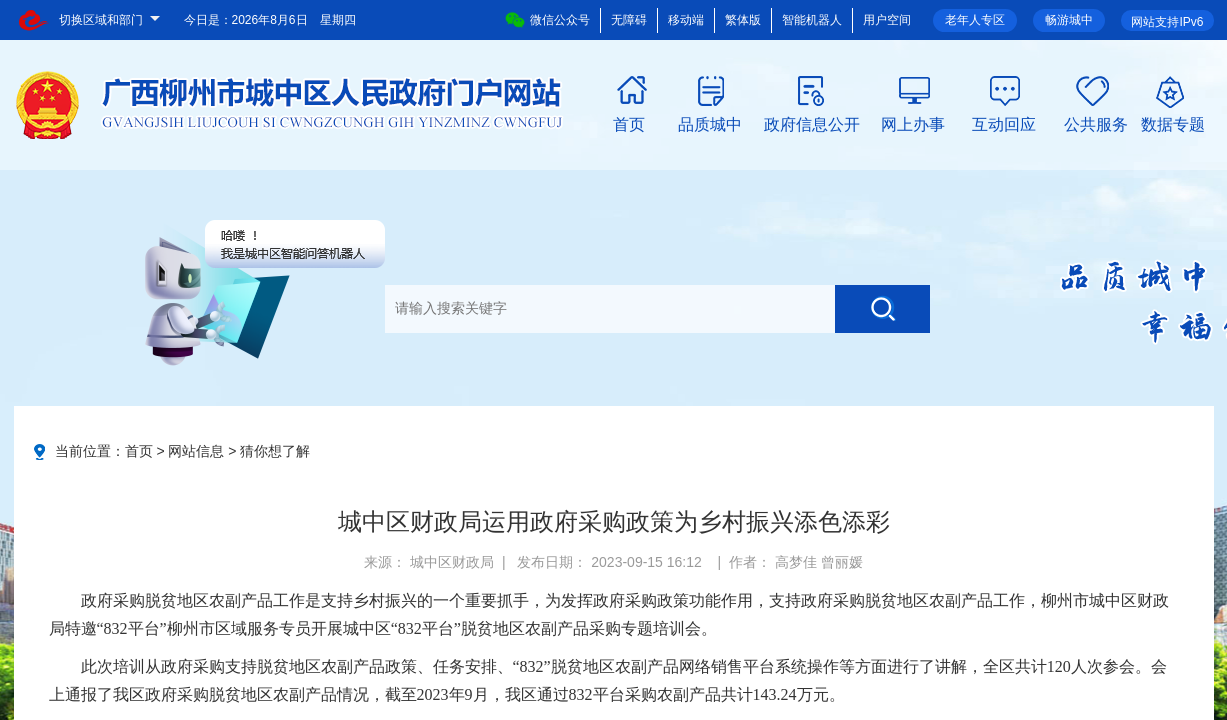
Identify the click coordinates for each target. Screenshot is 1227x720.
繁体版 (743, 20)
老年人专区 (975, 20)
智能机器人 (812, 20)
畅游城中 (1069, 20)
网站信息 (196, 451)
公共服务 (1096, 123)
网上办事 (913, 123)
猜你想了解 (275, 451)
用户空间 (887, 20)
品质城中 (710, 123)
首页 (629, 123)
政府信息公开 (812, 123)
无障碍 (629, 20)
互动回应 (1004, 123)
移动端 (686, 20)
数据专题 (1173, 123)
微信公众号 (547, 20)
